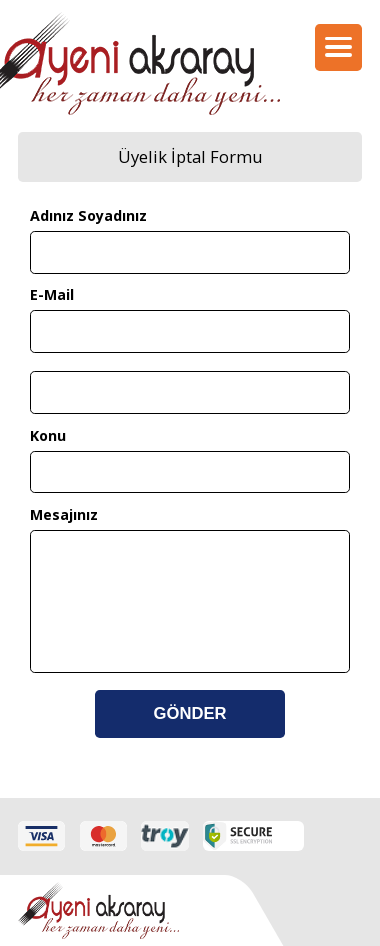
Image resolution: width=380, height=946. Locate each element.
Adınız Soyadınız (88, 215)
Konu (48, 435)
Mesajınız (64, 514)
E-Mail (52, 294)
